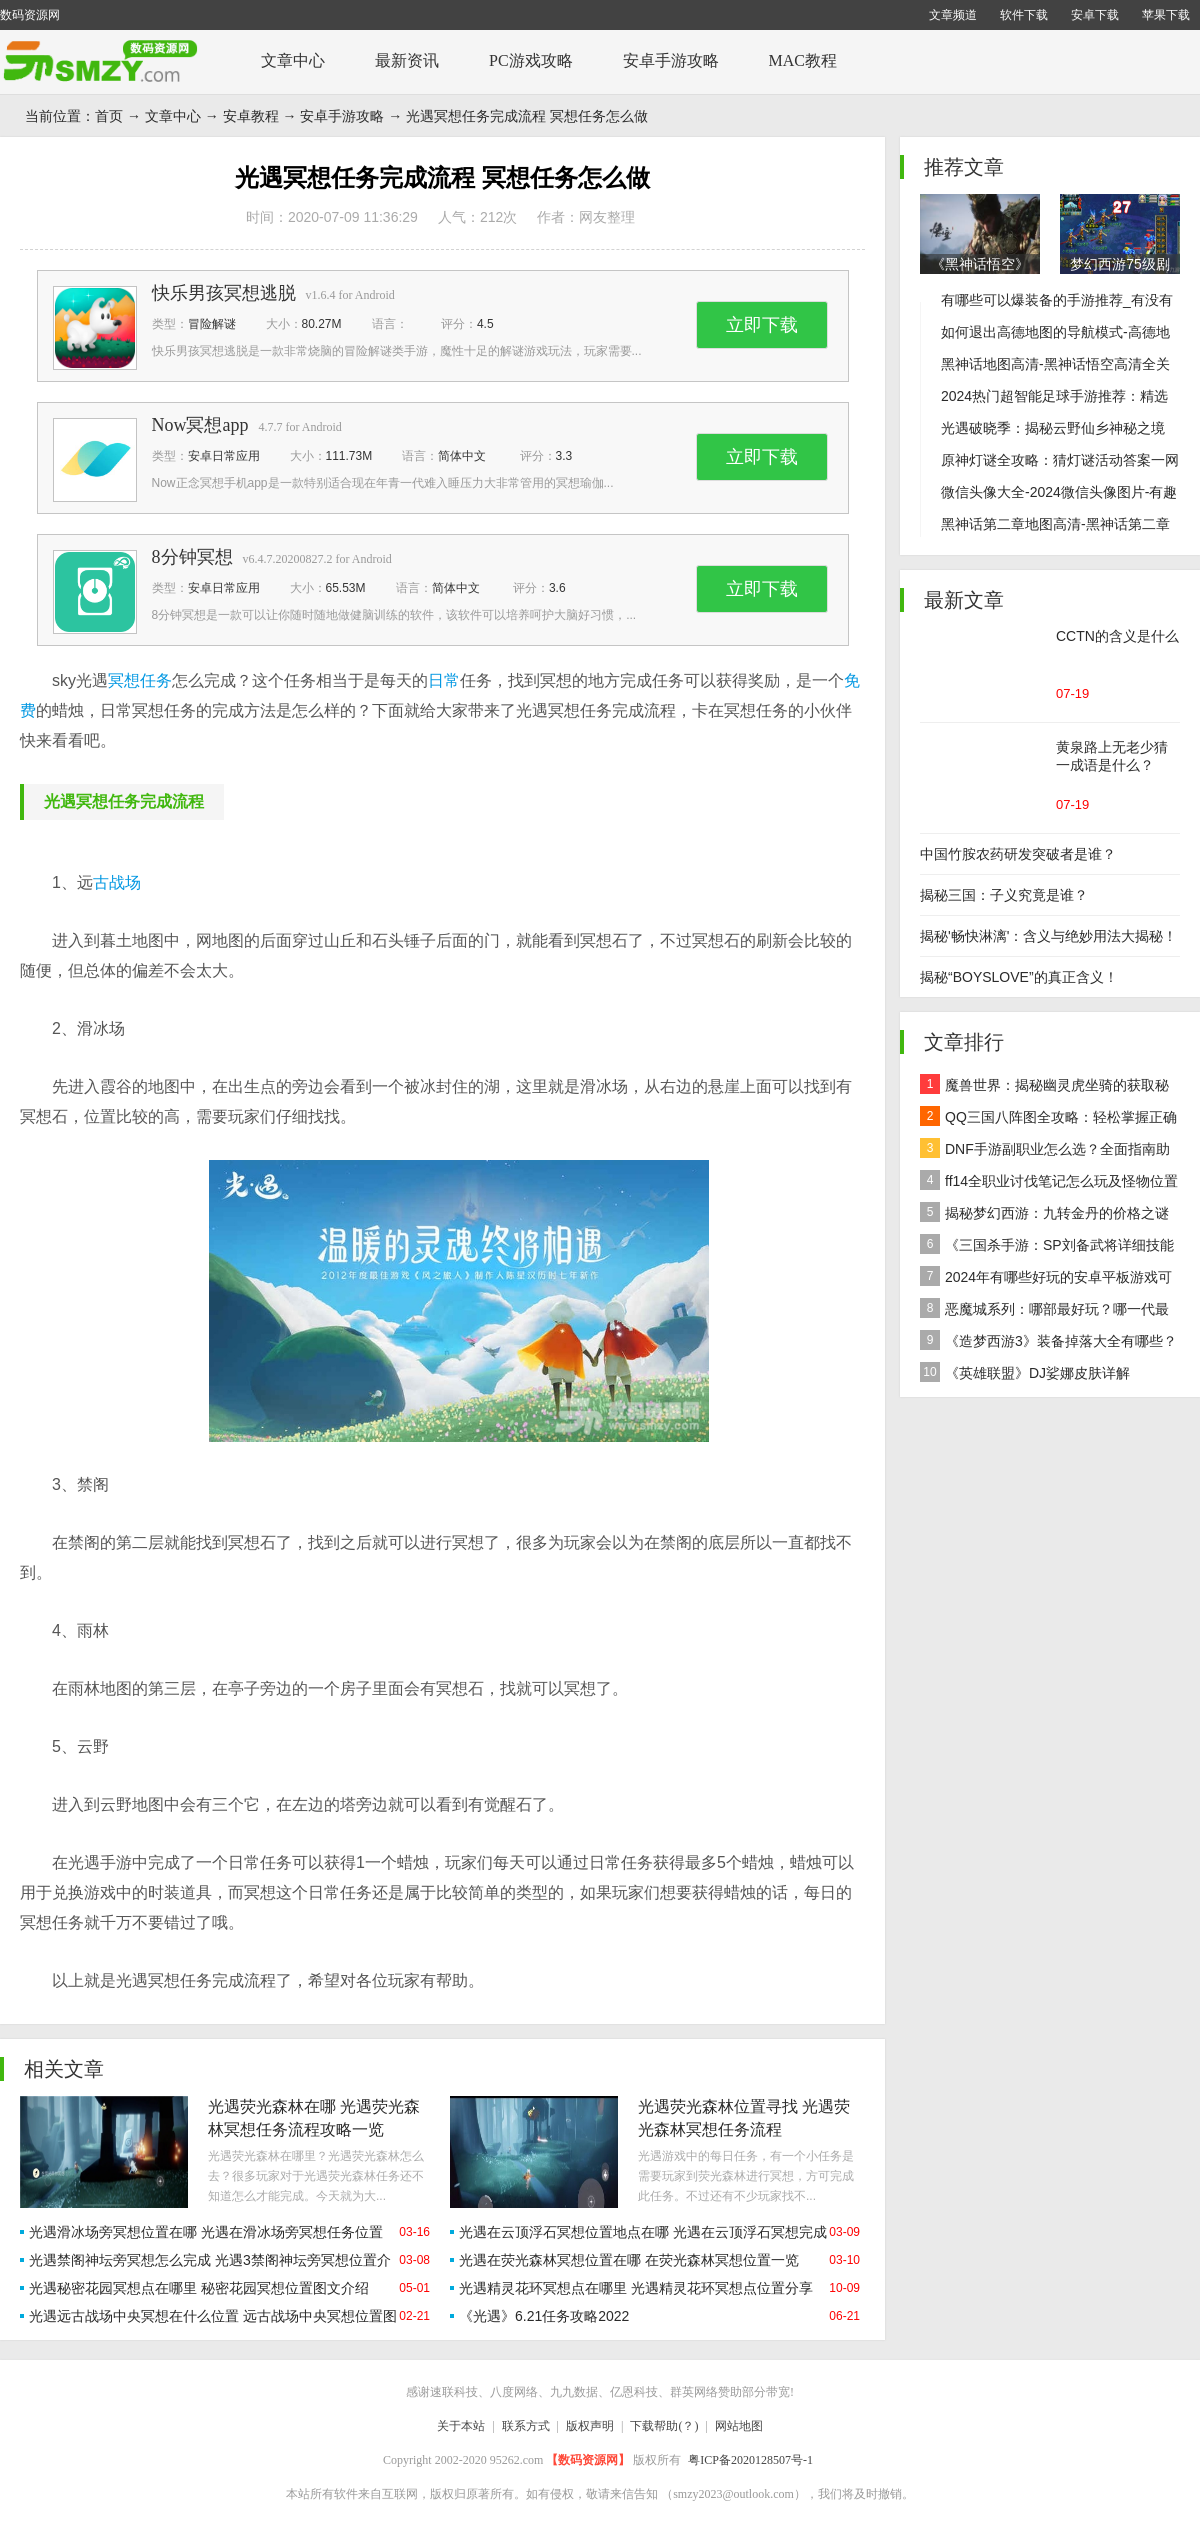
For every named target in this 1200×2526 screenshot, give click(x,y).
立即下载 (762, 325)
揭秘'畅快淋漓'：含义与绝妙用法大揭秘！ (1048, 936)
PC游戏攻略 (531, 60)
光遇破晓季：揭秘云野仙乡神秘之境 (1053, 428)
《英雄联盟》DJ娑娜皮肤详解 (1025, 1372)
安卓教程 (251, 116)
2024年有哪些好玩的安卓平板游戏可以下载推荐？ (1046, 1279)
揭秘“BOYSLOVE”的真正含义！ (1019, 977)
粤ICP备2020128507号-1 (750, 2460)
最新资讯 (407, 60)
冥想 (124, 680)
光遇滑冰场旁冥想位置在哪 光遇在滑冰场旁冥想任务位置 (206, 2232)
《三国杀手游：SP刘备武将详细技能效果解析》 (1047, 1247)
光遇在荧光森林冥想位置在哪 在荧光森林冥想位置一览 (629, 2260)
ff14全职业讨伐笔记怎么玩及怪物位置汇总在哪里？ (1049, 1183)
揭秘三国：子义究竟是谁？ (1004, 895)
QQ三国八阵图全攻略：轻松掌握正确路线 (1048, 1119)
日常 (444, 680)
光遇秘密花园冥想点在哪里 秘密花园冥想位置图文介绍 (199, 2288)
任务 (156, 680)
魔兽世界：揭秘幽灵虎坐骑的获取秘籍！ (1044, 1087)
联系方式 (526, 2426)
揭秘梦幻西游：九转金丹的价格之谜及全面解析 (1044, 1215)
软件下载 (1024, 15)
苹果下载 (1166, 15)
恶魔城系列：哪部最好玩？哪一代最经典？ (1044, 1311)
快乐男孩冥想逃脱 (224, 293)
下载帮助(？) (664, 2426)
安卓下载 (1095, 15)
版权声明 (590, 2426)
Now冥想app (200, 425)
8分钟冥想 (192, 557)
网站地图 (739, 2426)
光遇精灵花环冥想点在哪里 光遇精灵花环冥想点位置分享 (636, 2288)
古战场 (117, 882)
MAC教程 (803, 60)
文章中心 (293, 60)
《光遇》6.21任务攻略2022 (544, 2316)
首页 (109, 116)
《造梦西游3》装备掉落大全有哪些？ (1048, 1340)
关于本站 (461, 2426)
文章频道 (953, 15)
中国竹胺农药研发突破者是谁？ (1018, 854)
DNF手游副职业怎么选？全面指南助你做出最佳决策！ (1045, 1151)
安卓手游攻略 (671, 60)
